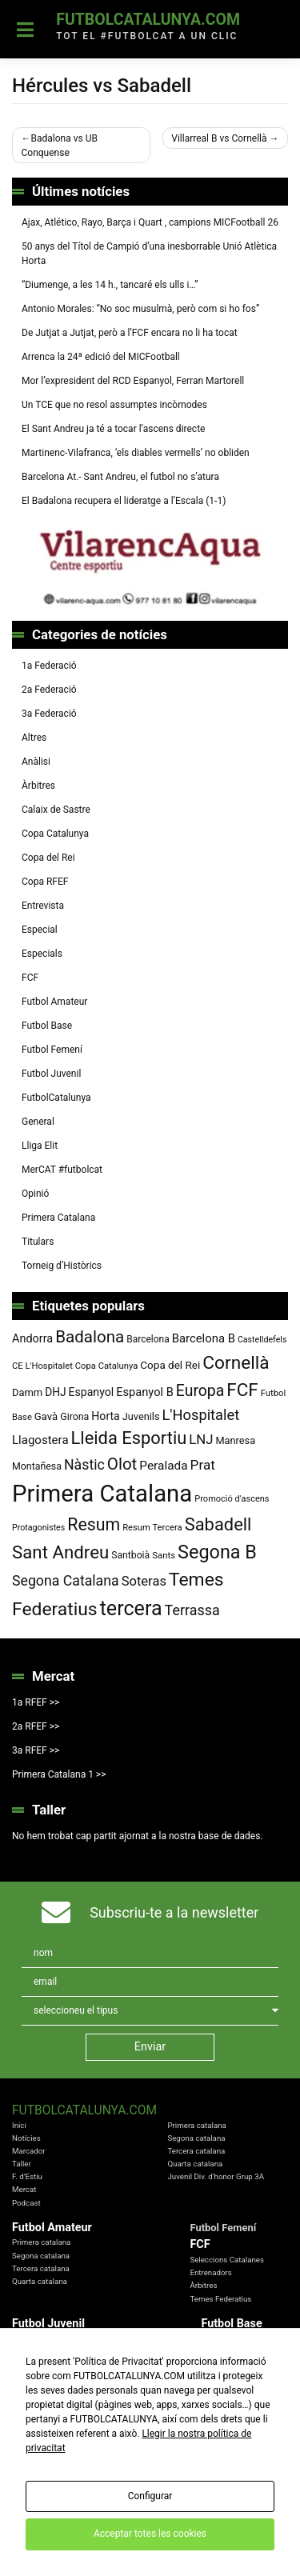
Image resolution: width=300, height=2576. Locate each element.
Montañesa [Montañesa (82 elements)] (37, 1466)
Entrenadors (210, 2272)
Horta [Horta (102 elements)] (105, 1416)
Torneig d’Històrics (62, 1265)
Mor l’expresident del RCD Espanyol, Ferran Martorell (133, 380)
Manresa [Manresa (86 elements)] (235, 1440)
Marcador (29, 2150)
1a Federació (49, 665)
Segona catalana (196, 2138)
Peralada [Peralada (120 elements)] (163, 1465)
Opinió (35, 1193)
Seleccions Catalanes (227, 2259)
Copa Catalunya (55, 833)
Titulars (38, 1241)
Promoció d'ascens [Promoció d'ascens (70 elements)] (231, 1499)
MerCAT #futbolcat (62, 1169)
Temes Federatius (220, 2298)
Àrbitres (38, 785)
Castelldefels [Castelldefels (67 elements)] (262, 1339)
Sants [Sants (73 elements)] (163, 1555)
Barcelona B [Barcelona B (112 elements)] (203, 1338)
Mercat (24, 2189)
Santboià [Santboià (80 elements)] (130, 1555)
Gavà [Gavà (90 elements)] (46, 1416)
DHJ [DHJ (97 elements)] (55, 1392)
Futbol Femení (52, 1049)
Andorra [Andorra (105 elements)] (32, 1339)
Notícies (26, 2138)
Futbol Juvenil (51, 1073)
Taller (21, 2163)
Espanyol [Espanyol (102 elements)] (91, 1392)
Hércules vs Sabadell (101, 85)
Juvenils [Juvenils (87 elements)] (141, 1416)
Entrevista (43, 905)
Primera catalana (196, 2125)
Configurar (150, 2496)
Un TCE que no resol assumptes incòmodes (114, 404)
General (38, 1121)
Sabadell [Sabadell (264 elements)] (218, 1524)
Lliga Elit (40, 1145)
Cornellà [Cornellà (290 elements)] (235, 1363)
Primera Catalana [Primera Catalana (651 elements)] (102, 1493)
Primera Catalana (58, 1217)
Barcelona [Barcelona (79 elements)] (148, 1339)
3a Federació (49, 713)
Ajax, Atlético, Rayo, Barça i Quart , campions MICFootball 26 (150, 222)
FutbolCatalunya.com (148, 19)
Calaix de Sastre (56, 809)
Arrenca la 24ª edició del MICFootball (102, 356)
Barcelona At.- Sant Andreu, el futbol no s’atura (120, 476)
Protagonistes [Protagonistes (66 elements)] (38, 1527)
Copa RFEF (45, 881)
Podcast (26, 2202)
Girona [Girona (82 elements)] (74, 1416)
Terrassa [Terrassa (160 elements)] (192, 1610)
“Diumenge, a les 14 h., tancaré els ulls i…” (110, 284)
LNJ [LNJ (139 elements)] (201, 1439)
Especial (40, 929)
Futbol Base (47, 1025)
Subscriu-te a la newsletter (174, 1912)
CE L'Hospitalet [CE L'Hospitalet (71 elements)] (42, 1366)
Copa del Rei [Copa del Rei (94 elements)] (170, 1364)
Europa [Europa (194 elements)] (200, 1391)
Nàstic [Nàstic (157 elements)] (84, 1465)
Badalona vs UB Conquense (60, 145)
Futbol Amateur (54, 1001)
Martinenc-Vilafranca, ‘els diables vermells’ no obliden (136, 452)
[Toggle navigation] (25, 30)
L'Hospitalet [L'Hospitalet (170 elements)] (201, 1414)
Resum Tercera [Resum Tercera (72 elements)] (152, 1527)
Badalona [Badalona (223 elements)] (89, 1336)
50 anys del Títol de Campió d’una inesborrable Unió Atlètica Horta (149, 253)
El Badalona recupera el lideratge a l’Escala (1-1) (124, 500)
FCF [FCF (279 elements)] (242, 1389)
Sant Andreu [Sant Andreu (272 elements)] (60, 1552)
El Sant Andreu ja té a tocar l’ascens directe (113, 428)
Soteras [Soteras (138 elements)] (144, 1581)
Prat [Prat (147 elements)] (202, 1465)
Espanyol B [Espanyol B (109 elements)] (145, 1392)
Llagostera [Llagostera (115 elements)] (40, 1440)
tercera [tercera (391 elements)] (131, 1608)
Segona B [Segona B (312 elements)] (217, 1552)
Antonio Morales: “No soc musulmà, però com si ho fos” (140, 308)
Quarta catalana (194, 2163)
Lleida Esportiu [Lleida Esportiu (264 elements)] (129, 1438)
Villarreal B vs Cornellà (218, 138)
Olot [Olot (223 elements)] (122, 1464)
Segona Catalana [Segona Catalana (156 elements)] (65, 1581)
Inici (19, 2125)
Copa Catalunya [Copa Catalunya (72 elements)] (106, 1366)
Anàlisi (36, 761)
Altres (34, 737)
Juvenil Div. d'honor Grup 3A (215, 2176)
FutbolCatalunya (56, 1097)
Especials (42, 953)
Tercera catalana (196, 2150)
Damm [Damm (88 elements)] (27, 1392)
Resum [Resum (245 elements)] (93, 1524)
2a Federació (49, 689)
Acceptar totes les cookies (150, 2533)
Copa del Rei (48, 857)
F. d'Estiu (27, 2176)
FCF (30, 977)
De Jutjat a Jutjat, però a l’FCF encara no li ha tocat (130, 332)
